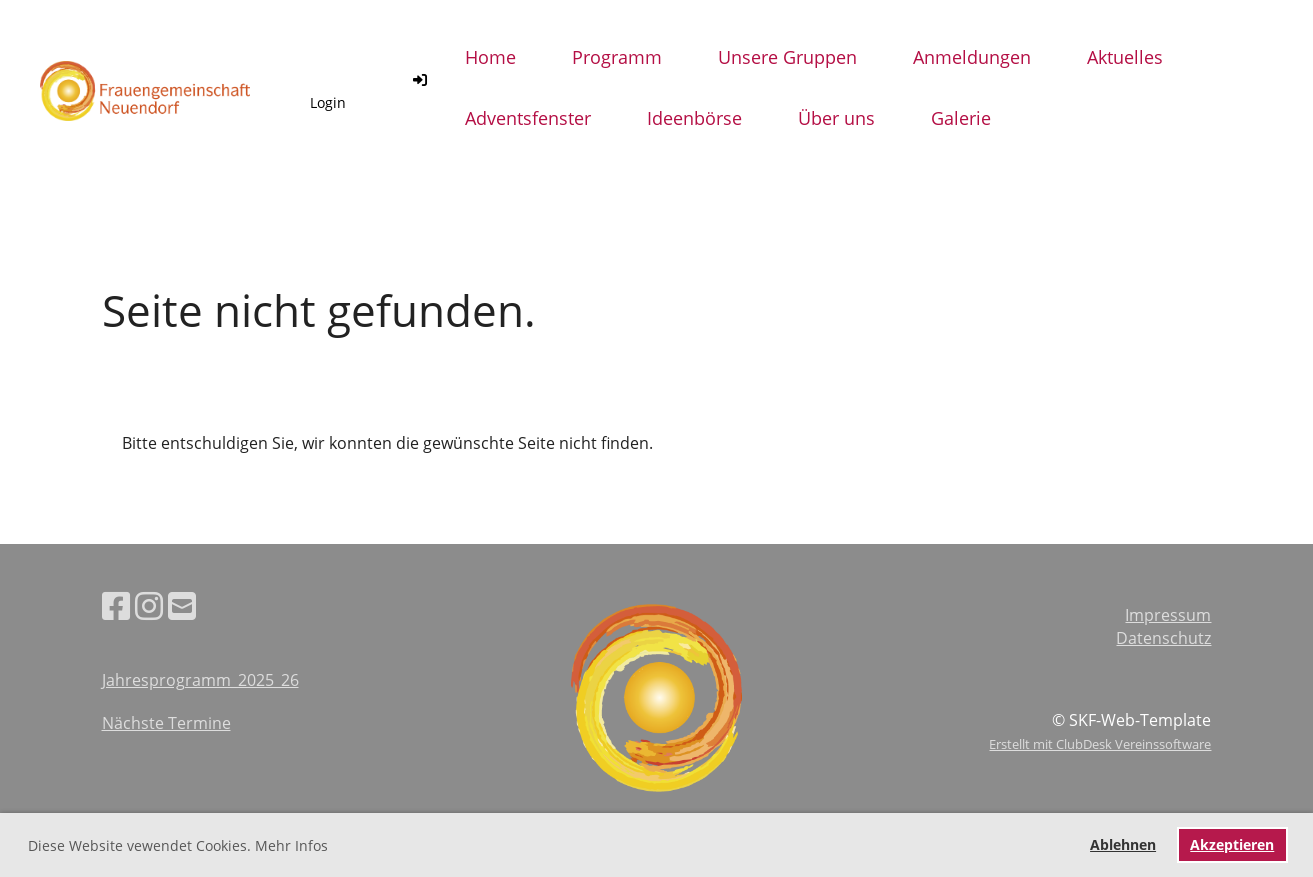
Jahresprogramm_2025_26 (200, 680)
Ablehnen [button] (1123, 844)
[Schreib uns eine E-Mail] (182, 605)
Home (490, 57)
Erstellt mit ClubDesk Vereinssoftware (1100, 744)
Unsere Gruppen (787, 57)
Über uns (836, 118)
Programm (617, 57)
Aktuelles (1125, 57)
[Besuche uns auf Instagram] (149, 605)
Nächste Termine (166, 723)
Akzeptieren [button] (1232, 844)
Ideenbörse (694, 118)
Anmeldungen (972, 57)
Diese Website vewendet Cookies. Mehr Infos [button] (178, 845)
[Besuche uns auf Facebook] (116, 605)
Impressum (1168, 615)
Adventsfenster (528, 118)
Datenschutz (1163, 638)
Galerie (961, 118)
